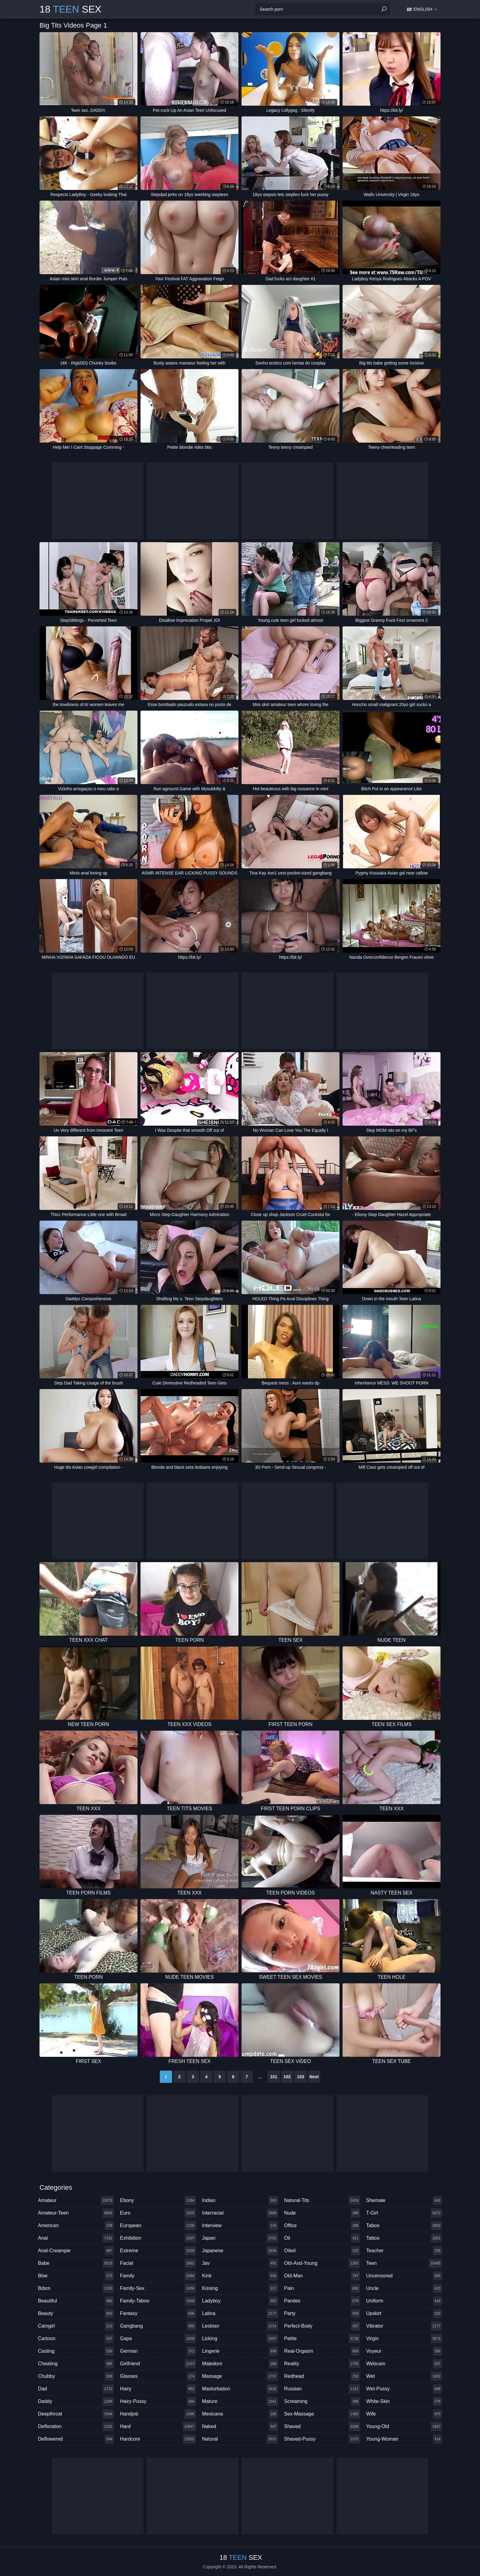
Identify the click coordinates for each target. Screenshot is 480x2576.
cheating (76, 2363)
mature (240, 2401)
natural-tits (322, 2200)
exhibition (158, 2238)
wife (404, 2414)
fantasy (158, 2313)
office (322, 2225)
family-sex (158, 2288)
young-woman (404, 2439)
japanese (240, 2250)
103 (300, 2076)
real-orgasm (322, 2351)
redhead (322, 2376)
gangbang (158, 2326)
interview (240, 2225)
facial (158, 2263)
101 (273, 2076)
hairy (158, 2388)
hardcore (158, 2439)
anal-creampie (76, 2250)
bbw (76, 2275)
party (322, 2313)
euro (158, 2213)
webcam (404, 2363)
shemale (404, 2200)
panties (322, 2301)
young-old (404, 2426)
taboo (404, 2225)
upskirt (404, 2313)
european (158, 2225)
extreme (158, 2250)
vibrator (404, 2326)
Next (314, 2076)
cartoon (76, 2338)
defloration (76, 2426)
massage (240, 2376)
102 (287, 2076)
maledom (240, 2363)
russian (322, 2388)
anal (76, 2238)
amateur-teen (76, 2213)
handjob (158, 2414)
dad (76, 2388)
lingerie (240, 2351)
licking (240, 2338)
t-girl (404, 2213)
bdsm (76, 2288)
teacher (404, 2250)
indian (240, 2200)
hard (158, 2426)
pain (322, 2288)
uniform (404, 2301)
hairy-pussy (158, 2401)
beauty (76, 2313)
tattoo (404, 2238)
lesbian (240, 2326)
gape (158, 2338)
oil (322, 2238)
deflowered (76, 2439)
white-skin (404, 2401)
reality (322, 2363)
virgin (404, 2338)
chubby (76, 2376)
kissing (240, 2288)
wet (404, 2376)
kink (240, 2275)
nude (322, 2213)
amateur (76, 2200)
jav (240, 2263)
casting (76, 2351)
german (158, 2351)
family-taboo (158, 2301)
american (76, 2225)
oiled (322, 2250)
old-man (322, 2275)
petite (322, 2338)
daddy (76, 2401)
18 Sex (70, 9)
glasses (158, 2376)
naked (240, 2426)
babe (76, 2263)
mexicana (240, 2414)
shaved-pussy (322, 2439)
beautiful (76, 2301)
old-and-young (322, 2263)
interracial (240, 2213)
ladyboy (240, 2301)
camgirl (76, 2326)
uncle (404, 2288)
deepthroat (76, 2414)
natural (240, 2439)
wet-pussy (404, 2388)
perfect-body (322, 2326)
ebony (158, 2200)
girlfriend (158, 2363)
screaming (322, 2401)
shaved (322, 2426)
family (158, 2275)
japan (240, 2238)
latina (240, 2313)
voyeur (404, 2351)
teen (404, 2263)
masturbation (240, 2388)
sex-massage (322, 2414)
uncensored (404, 2275)
